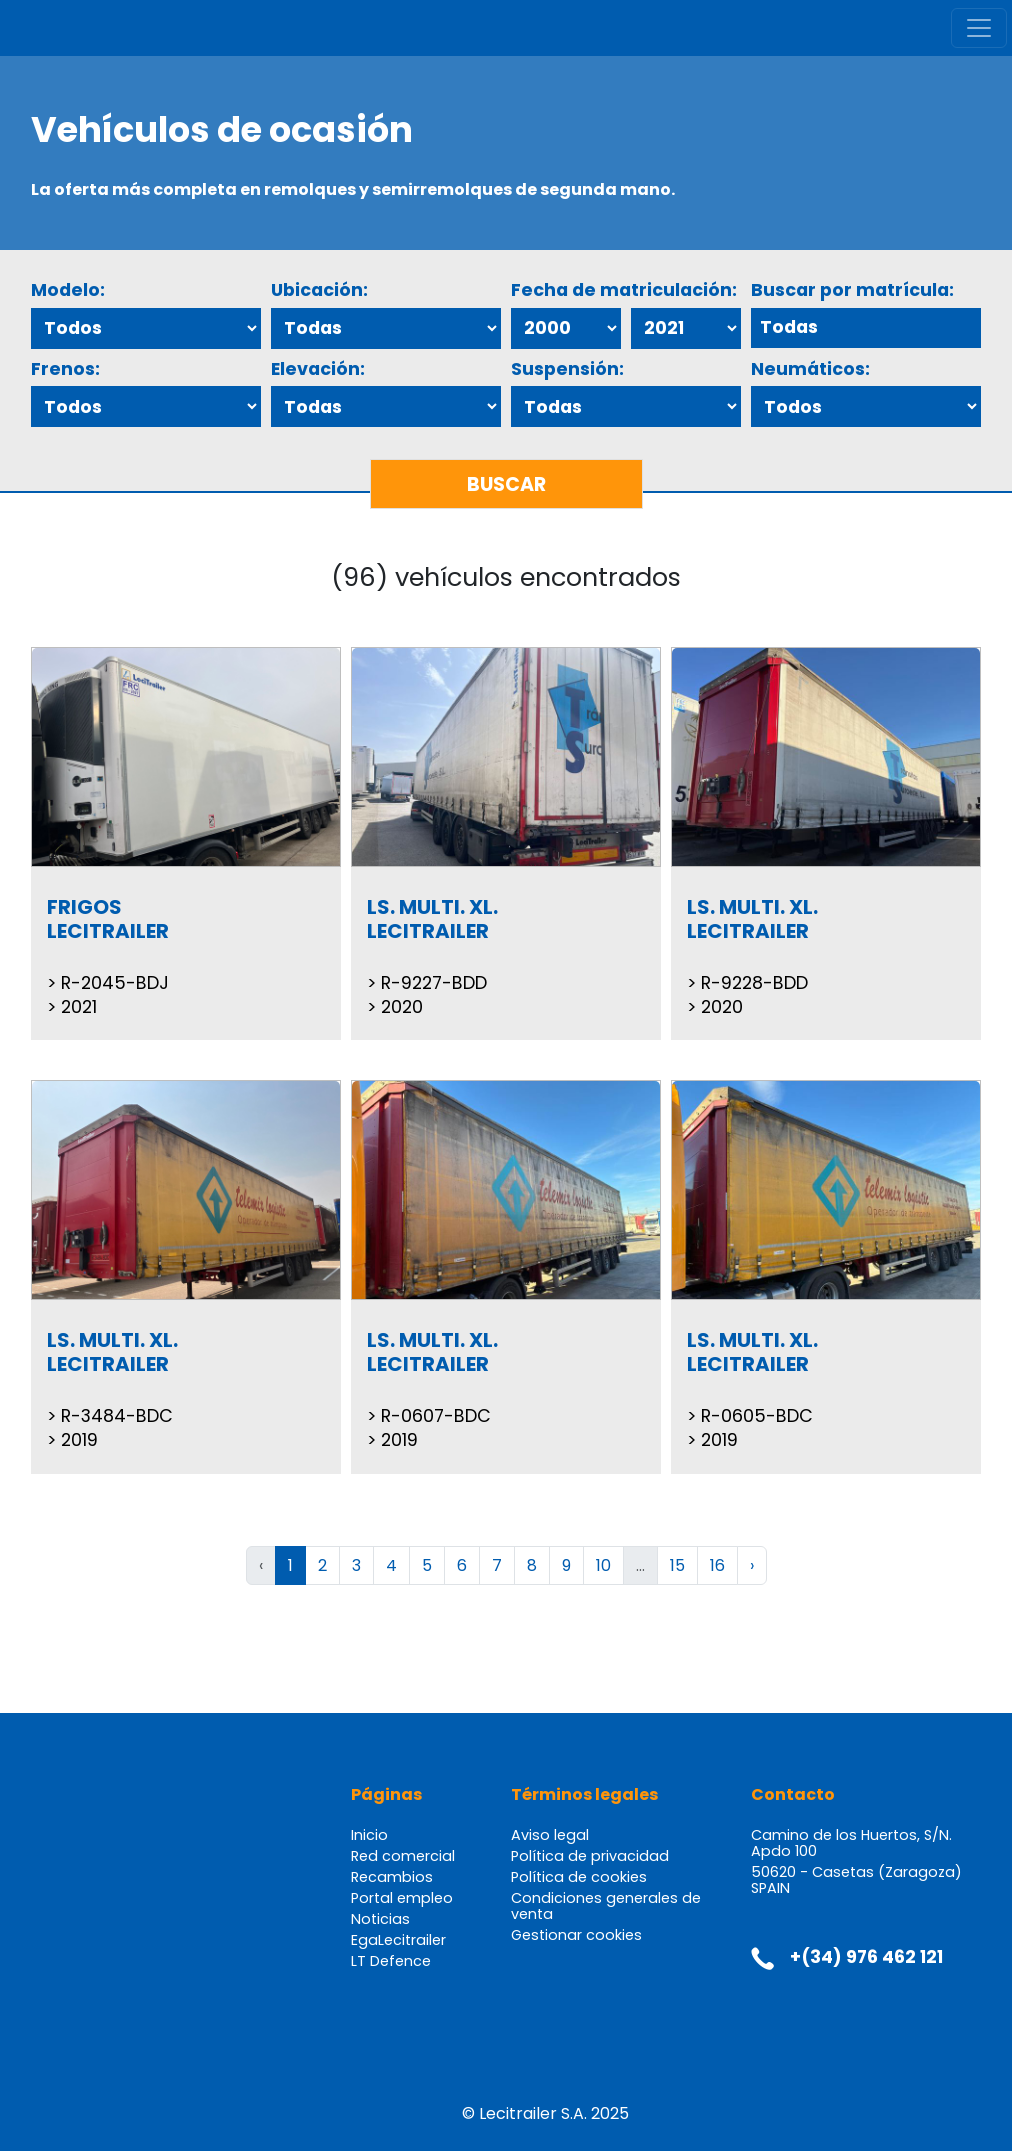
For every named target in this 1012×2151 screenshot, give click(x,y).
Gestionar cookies (576, 1935)
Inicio (369, 1835)
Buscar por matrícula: (852, 290)
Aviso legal (550, 1835)
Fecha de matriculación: (624, 290)
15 (677, 1565)
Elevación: (318, 369)
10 (603, 1565)
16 (717, 1565)
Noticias (380, 1919)
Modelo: (68, 290)
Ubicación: (319, 290)
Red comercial (403, 1856)
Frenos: (65, 369)
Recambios (392, 1877)
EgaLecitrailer (398, 1940)
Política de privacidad (590, 1856)
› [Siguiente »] (752, 1565)
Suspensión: (567, 369)
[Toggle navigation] (979, 28)
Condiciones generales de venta (606, 1906)
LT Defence (391, 1961)
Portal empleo (402, 1898)
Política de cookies (579, 1877)
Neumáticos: (810, 369)
